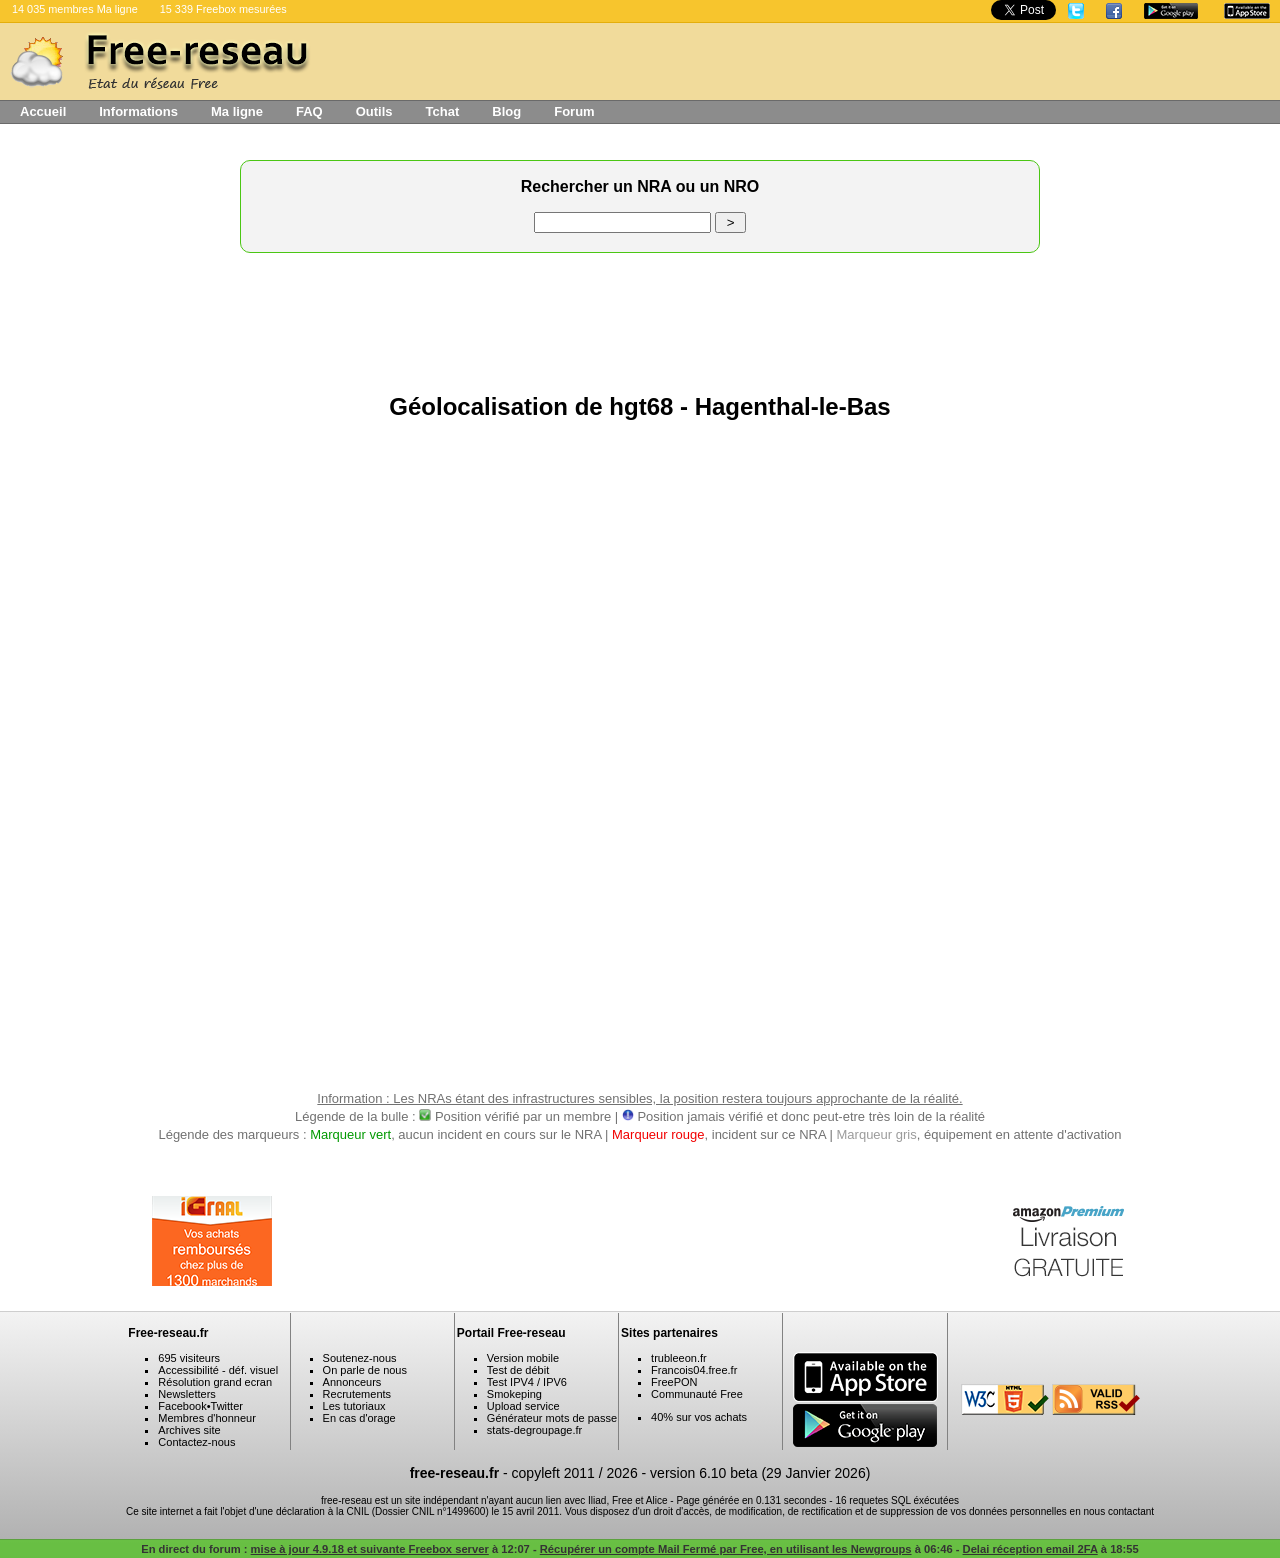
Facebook (182, 1406)
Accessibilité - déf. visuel (218, 1370)
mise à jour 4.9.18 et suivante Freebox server (370, 1549)
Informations (138, 111)
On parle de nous (365, 1370)
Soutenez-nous (360, 1358)
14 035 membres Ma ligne (75, 9)
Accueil (43, 111)
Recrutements (357, 1394)
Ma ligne (237, 111)
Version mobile (523, 1358)
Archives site (189, 1430)
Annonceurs (352, 1382)
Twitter (227, 1406)
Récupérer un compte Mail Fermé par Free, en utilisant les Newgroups (726, 1549)
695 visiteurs (189, 1358)
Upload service (523, 1406)
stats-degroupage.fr (534, 1430)
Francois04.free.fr (694, 1370)
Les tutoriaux (354, 1406)
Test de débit (518, 1370)
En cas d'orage (359, 1418)
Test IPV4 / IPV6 (527, 1382)
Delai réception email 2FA (1030, 1549)
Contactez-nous (196, 1442)
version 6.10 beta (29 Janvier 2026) (760, 1473)
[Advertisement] (640, 318)
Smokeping (514, 1394)
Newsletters (186, 1394)
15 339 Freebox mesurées (223, 9)
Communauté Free (697, 1394)
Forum (574, 111)
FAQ (309, 111)
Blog (506, 111)
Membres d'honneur (207, 1418)
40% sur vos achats (699, 1417)
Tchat (443, 111)
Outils (374, 111)
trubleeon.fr (679, 1358)
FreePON (674, 1382)
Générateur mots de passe (552, 1418)
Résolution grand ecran (215, 1382)
